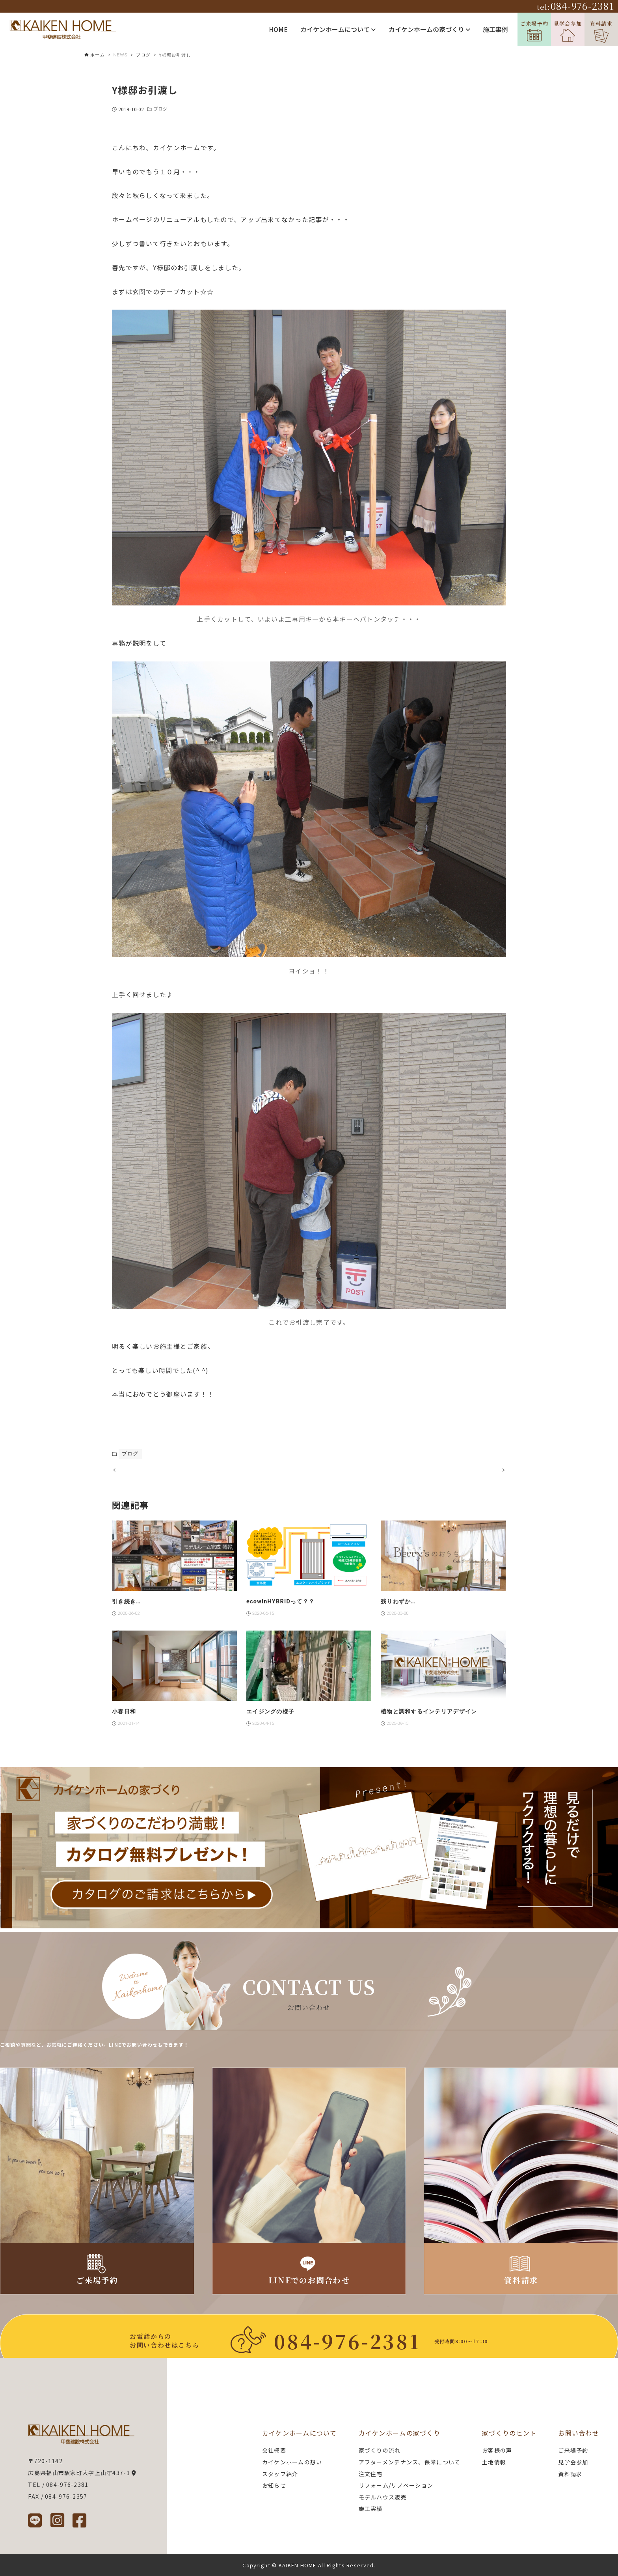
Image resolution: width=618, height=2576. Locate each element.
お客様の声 (497, 2450)
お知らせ (274, 2485)
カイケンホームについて (338, 29)
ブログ (160, 109)
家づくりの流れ (380, 2450)
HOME (278, 29)
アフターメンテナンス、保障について (410, 2462)
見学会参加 (568, 31)
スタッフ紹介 (280, 2474)
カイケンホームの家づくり (429, 29)
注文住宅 (371, 2474)
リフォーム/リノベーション (396, 2485)
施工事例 (495, 29)
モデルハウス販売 (383, 2497)
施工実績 (371, 2508)
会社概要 (274, 2450)
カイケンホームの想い (292, 2462)
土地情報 (494, 2462)
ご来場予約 (534, 30)
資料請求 (601, 31)
